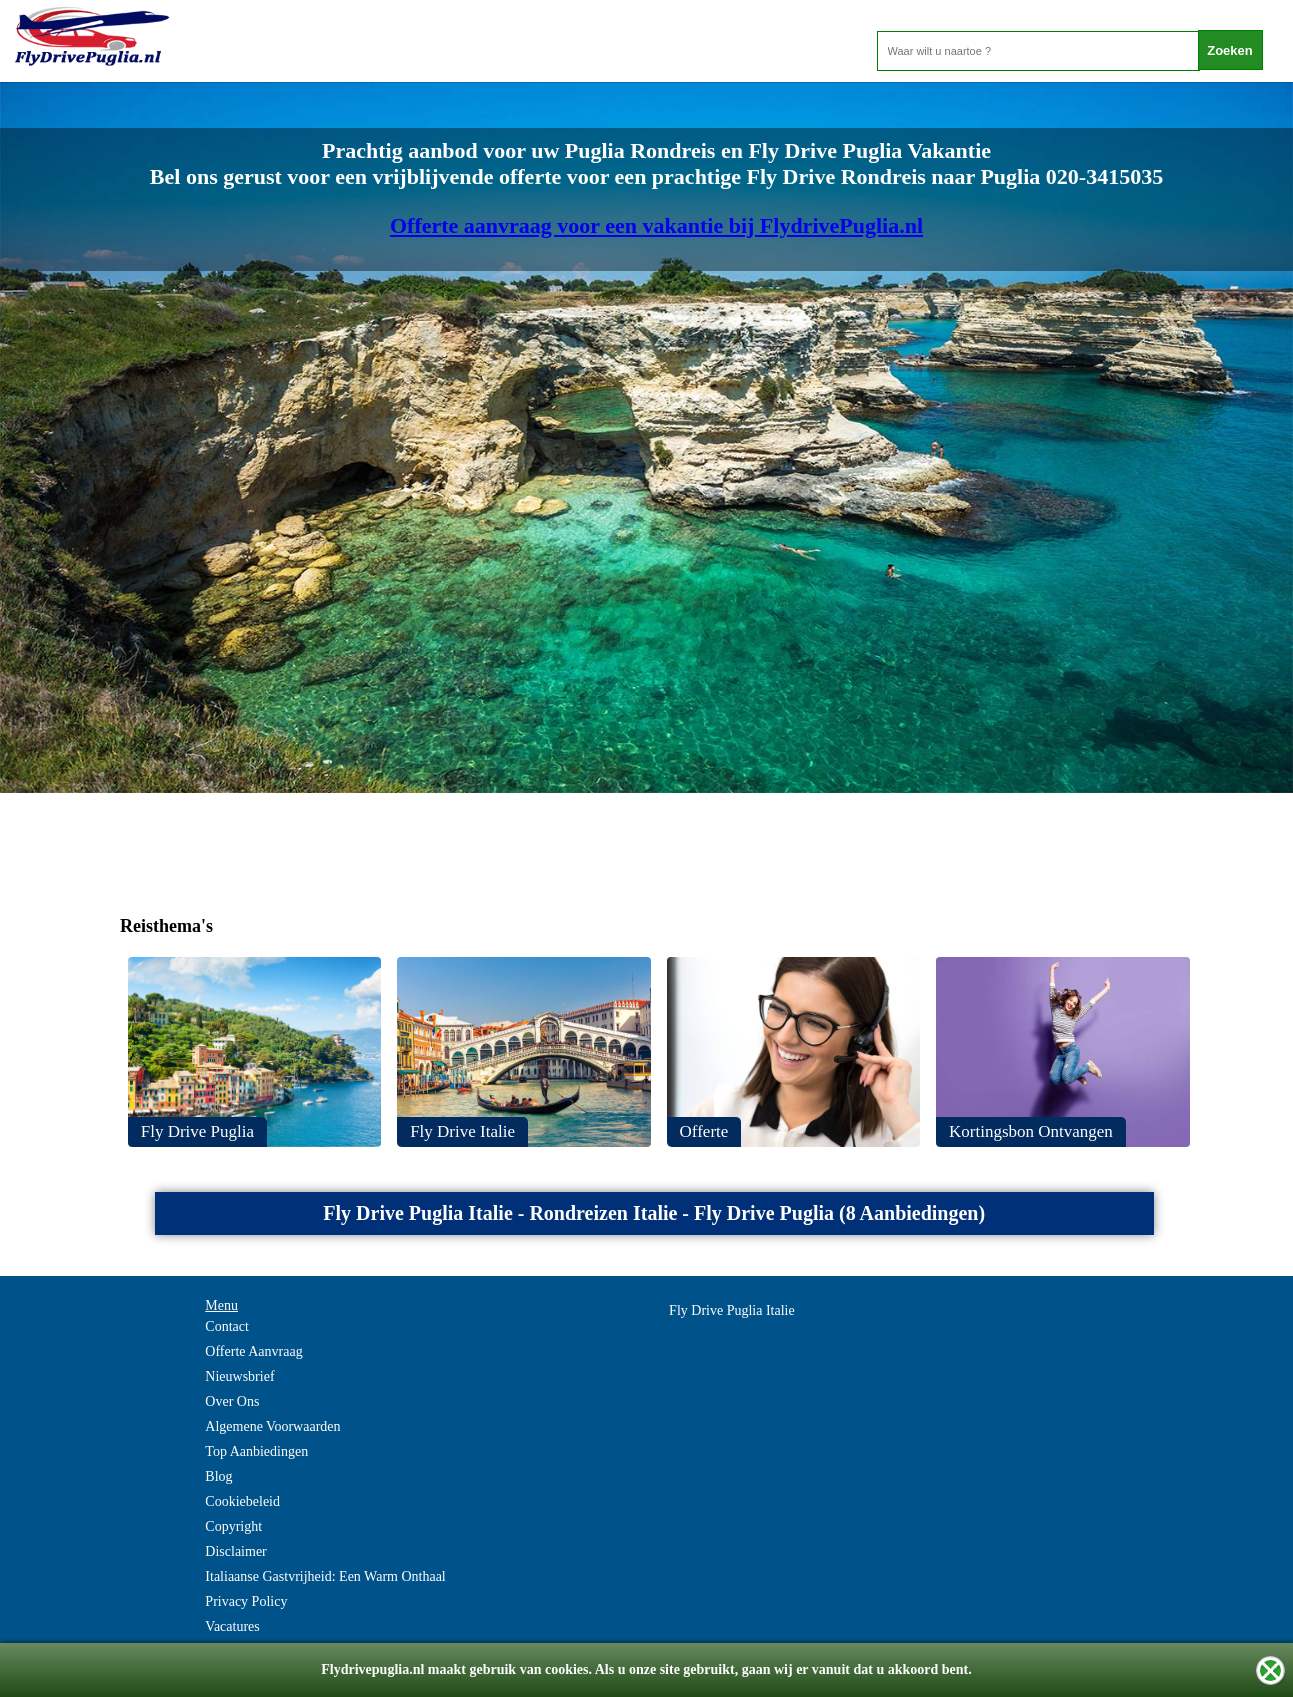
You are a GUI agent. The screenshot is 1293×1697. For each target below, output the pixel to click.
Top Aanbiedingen (256, 1451)
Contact (227, 1326)
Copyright (233, 1526)
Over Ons (232, 1401)
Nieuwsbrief (239, 1376)
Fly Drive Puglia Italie (732, 1310)
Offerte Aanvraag (253, 1351)
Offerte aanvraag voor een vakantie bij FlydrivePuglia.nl (656, 225)
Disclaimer (235, 1551)
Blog (218, 1476)
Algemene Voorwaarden (272, 1426)
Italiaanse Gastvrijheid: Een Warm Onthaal (325, 1576)
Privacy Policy (246, 1601)
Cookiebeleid (242, 1501)
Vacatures (232, 1626)
